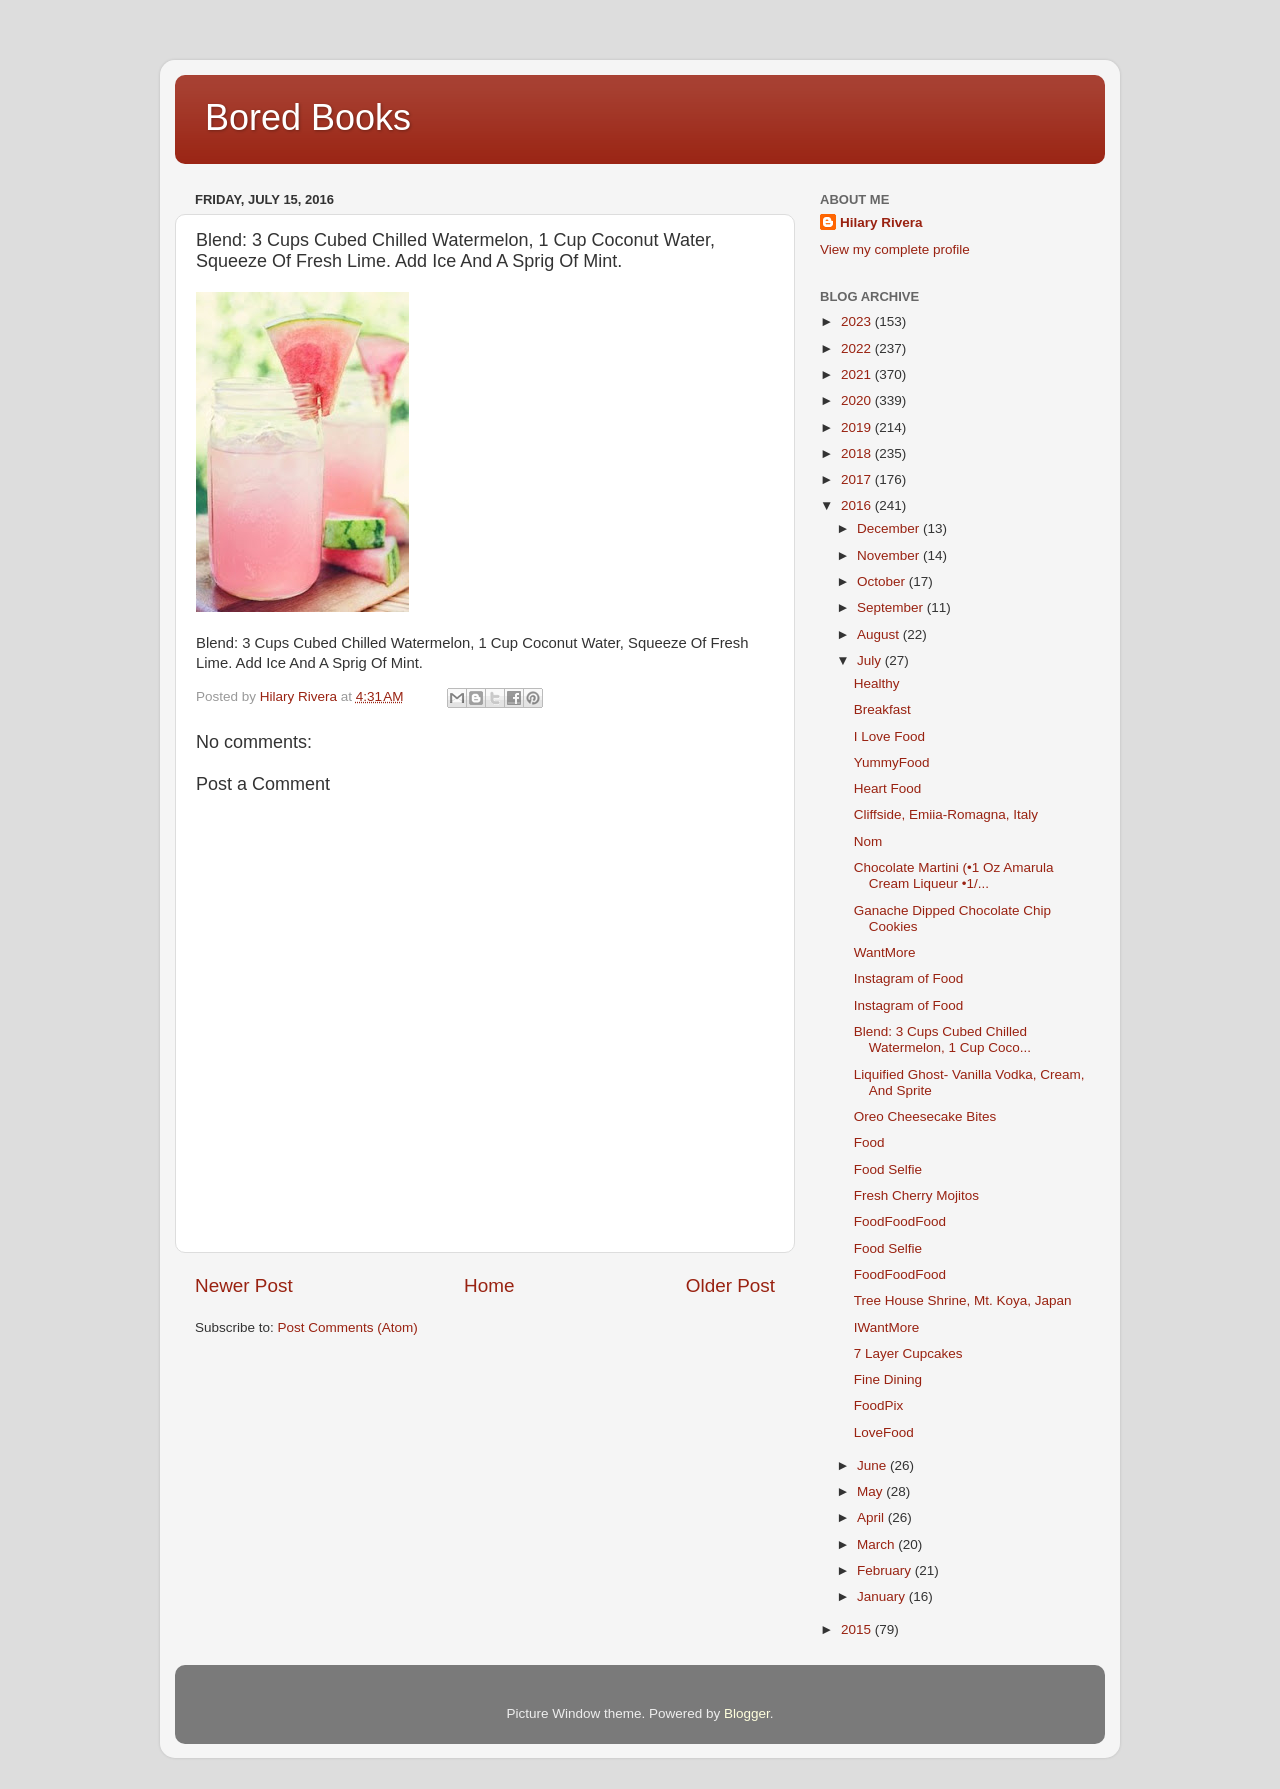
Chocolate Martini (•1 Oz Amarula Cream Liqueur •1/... (954, 875)
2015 (858, 1629)
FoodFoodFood (900, 1221)
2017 (858, 479)
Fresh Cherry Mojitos (916, 1195)
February (886, 1570)
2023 (858, 321)
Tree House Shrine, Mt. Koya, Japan (963, 1300)
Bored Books (308, 117)
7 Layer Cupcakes (908, 1353)
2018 (858, 453)
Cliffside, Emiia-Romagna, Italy (946, 814)
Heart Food (888, 788)
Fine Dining (888, 1379)
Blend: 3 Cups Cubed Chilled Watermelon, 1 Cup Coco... (942, 1039)
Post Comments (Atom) (348, 1327)
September (892, 607)
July (871, 660)
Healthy (877, 683)
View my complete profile (895, 249)
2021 (858, 374)
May (871, 1491)
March (877, 1544)
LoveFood (884, 1432)
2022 (858, 348)
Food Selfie (888, 1169)
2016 (858, 505)
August (880, 634)
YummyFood (892, 762)
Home (489, 1285)
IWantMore (887, 1327)
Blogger (747, 1713)
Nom (868, 841)
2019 (858, 427)
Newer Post (244, 1285)
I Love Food (889, 736)
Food (869, 1142)
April (872, 1517)
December (890, 528)
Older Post (730, 1285)
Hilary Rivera (881, 222)
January (883, 1596)
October (883, 581)
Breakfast (882, 709)
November (890, 555)
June (873, 1465)
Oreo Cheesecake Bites (925, 1116)
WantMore (885, 952)
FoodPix (879, 1405)
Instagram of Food (909, 978)
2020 (858, 400)
